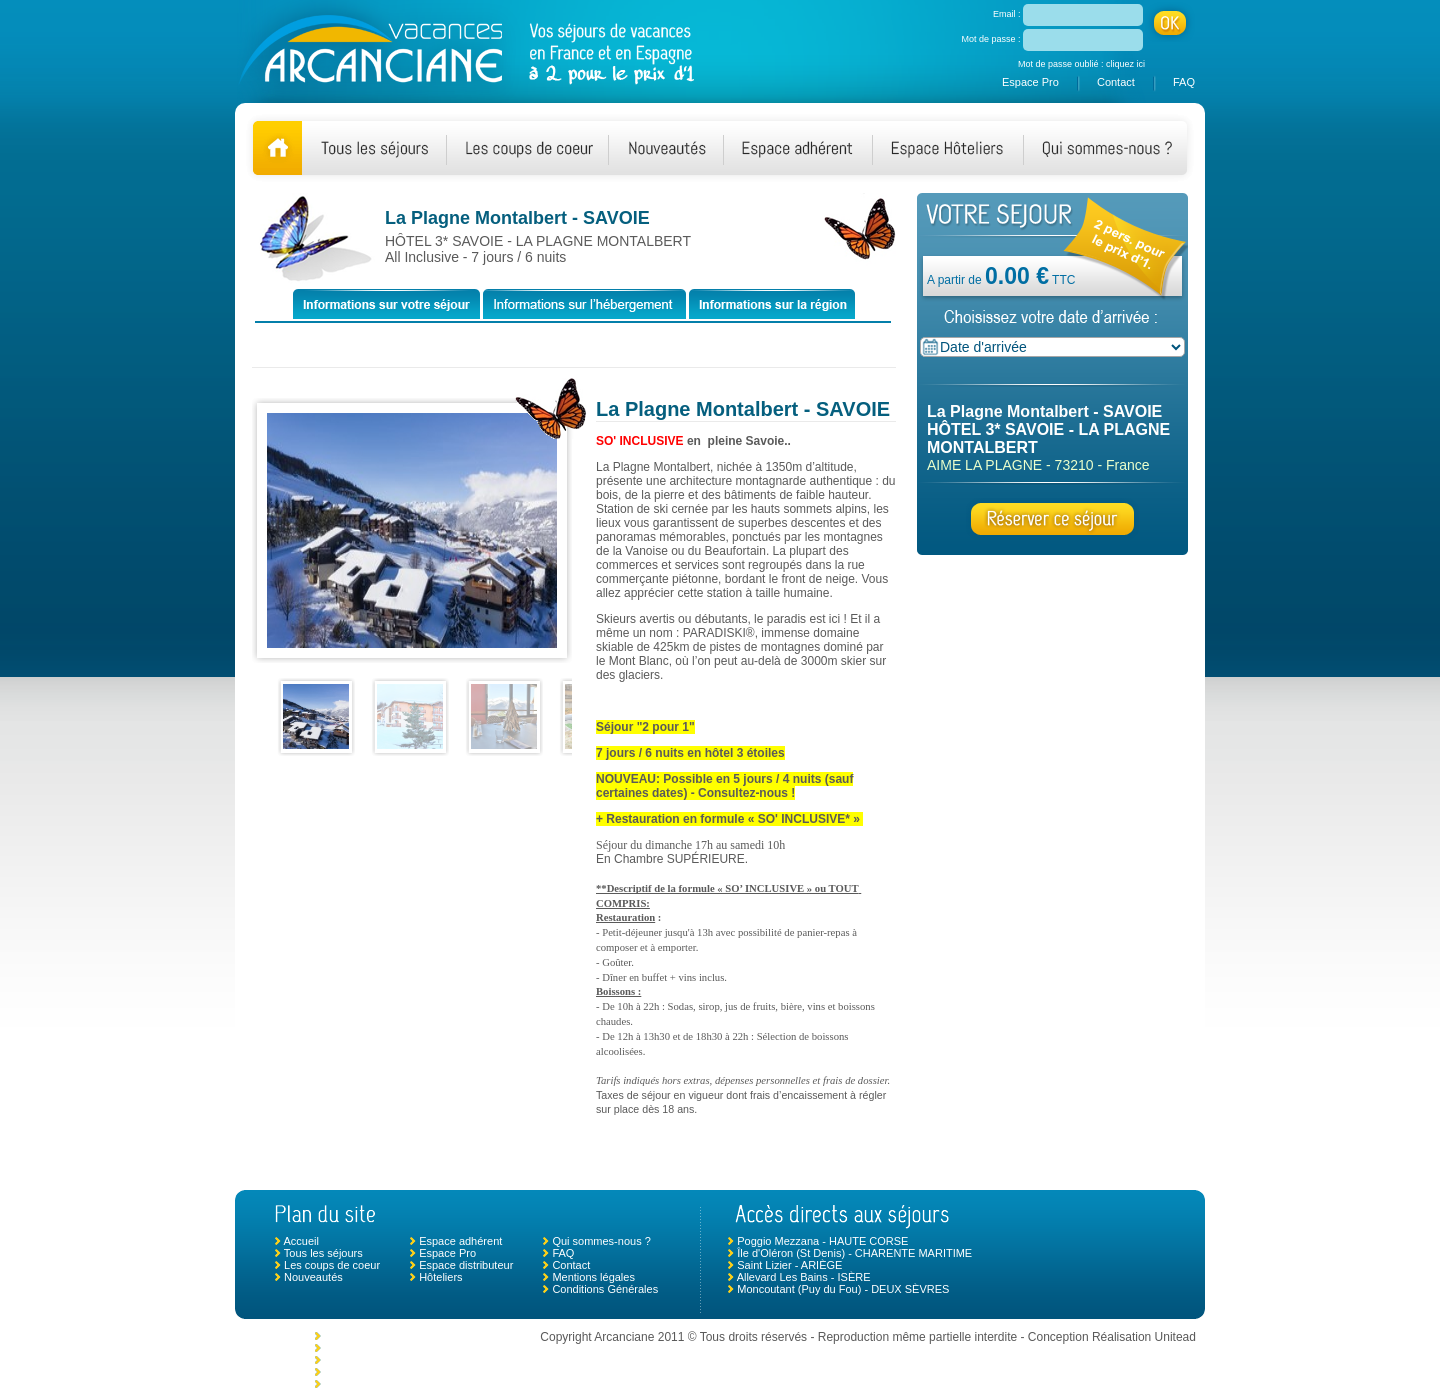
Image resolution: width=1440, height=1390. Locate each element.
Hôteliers (440, 1277)
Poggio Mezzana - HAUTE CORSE (822, 1241)
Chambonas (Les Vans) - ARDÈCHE (413, 1372)
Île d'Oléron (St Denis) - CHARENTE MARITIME (854, 1253)
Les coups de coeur (332, 1265)
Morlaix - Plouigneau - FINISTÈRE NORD (425, 1336)
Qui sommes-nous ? (601, 1241)
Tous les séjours (323, 1253)
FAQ (1184, 82)
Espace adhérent (460, 1241)
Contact (1116, 82)
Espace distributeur (466, 1265)
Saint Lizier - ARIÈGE (789, 1265)
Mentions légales (593, 1277)
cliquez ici (1125, 64)
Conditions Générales (605, 1289)
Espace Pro (1030, 82)
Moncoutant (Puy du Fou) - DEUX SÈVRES (843, 1289)
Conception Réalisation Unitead (1112, 1337)
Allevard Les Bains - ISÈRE (804, 1277)
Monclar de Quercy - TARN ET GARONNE (427, 1348)
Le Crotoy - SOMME (373, 1360)
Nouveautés (313, 1277)
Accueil (300, 1241)
